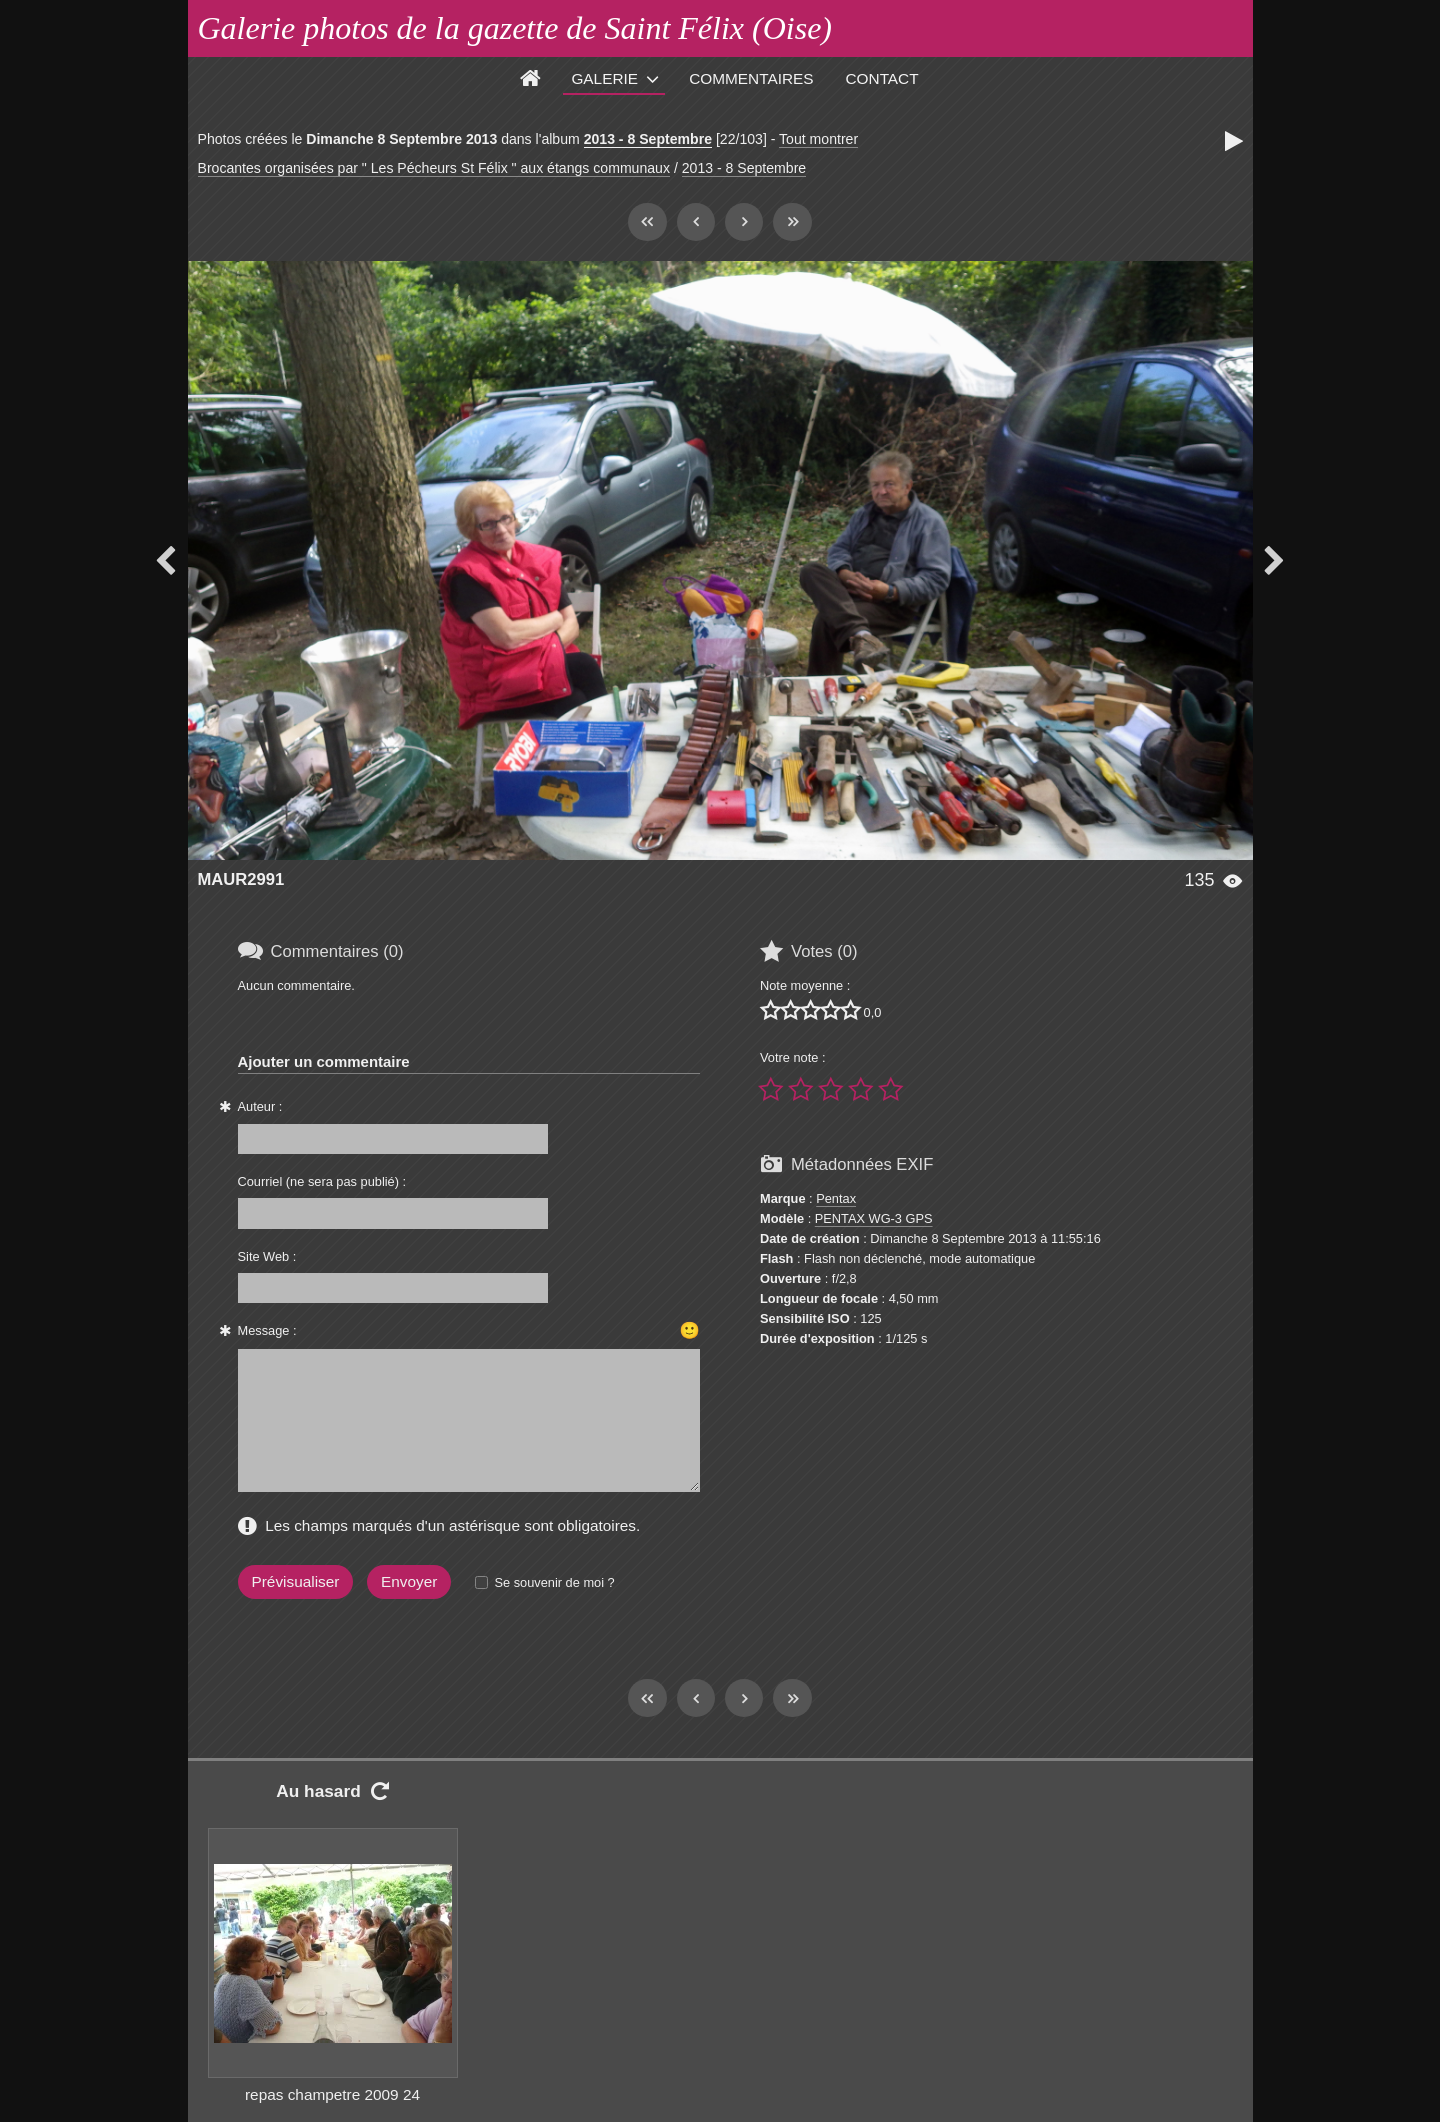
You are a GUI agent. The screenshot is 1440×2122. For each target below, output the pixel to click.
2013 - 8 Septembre (648, 139)
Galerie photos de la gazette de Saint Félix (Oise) (515, 28)
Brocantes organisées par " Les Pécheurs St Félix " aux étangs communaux (434, 168)
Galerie (604, 78)
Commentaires (751, 78)
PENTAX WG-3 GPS (874, 1218)
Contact (882, 78)
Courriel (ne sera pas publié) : (322, 1181)
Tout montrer (818, 139)
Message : (267, 1330)
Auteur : (260, 1106)
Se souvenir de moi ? (554, 1582)
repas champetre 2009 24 (332, 2094)
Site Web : (267, 1256)
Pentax (836, 1198)
